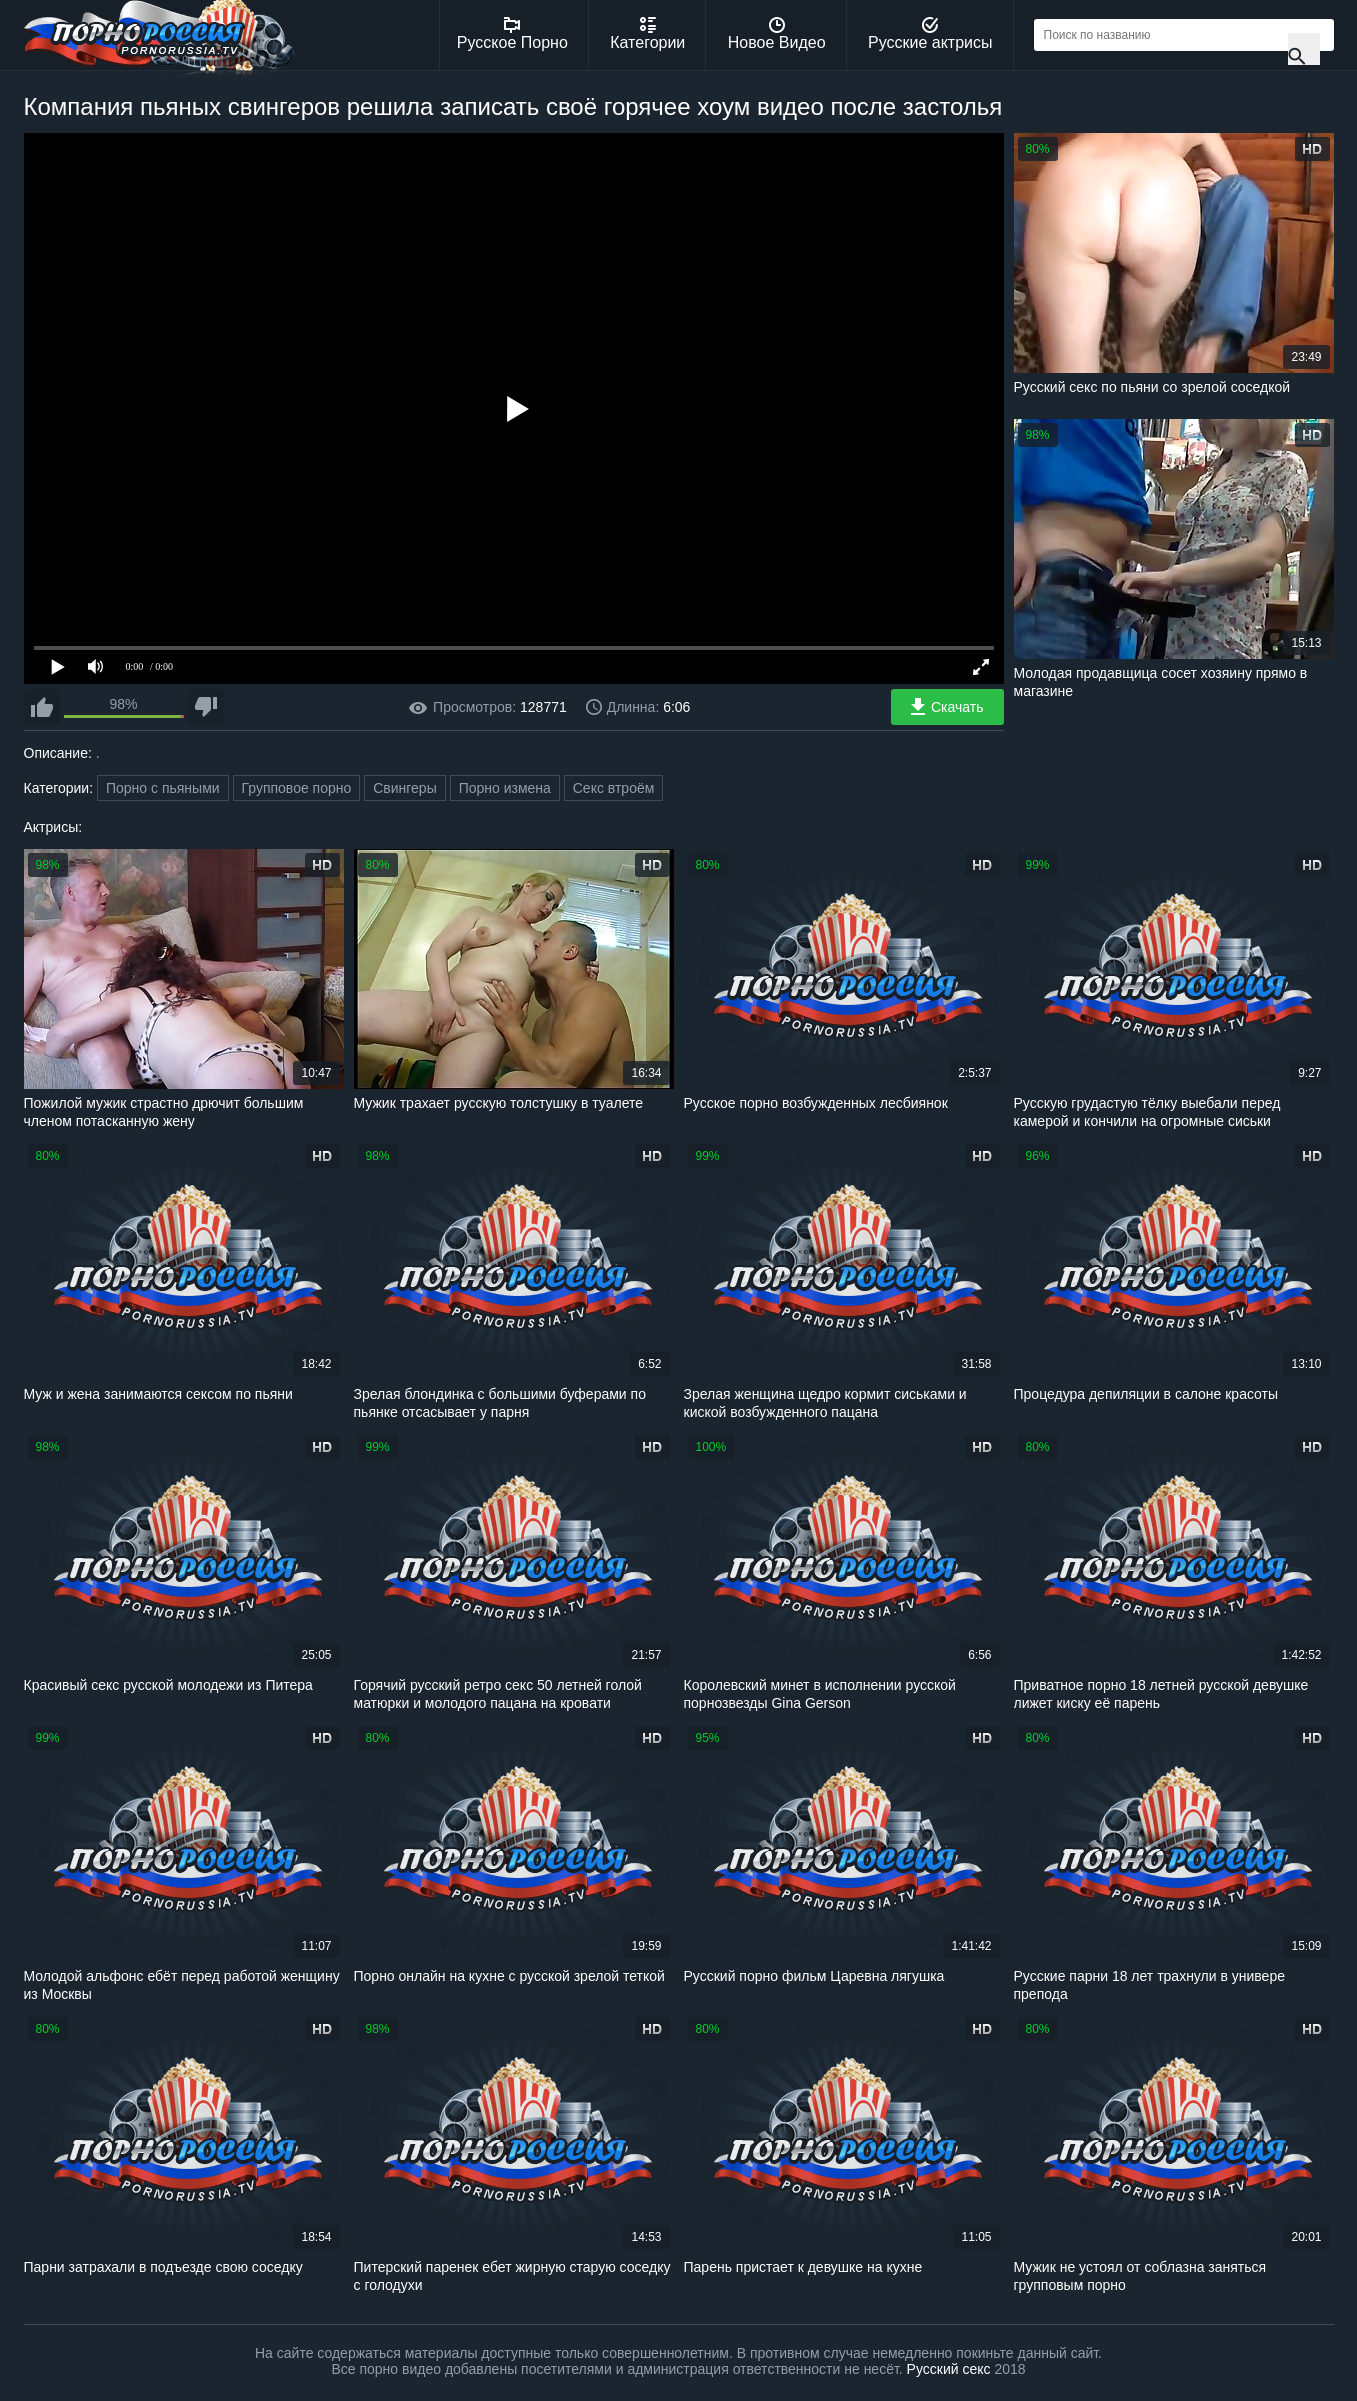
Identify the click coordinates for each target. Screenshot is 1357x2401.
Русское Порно (512, 34)
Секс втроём (614, 788)
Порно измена (505, 788)
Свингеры (405, 788)
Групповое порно (297, 788)
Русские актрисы (930, 34)
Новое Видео (777, 34)
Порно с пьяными (163, 788)
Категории (647, 34)
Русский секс (949, 2369)
